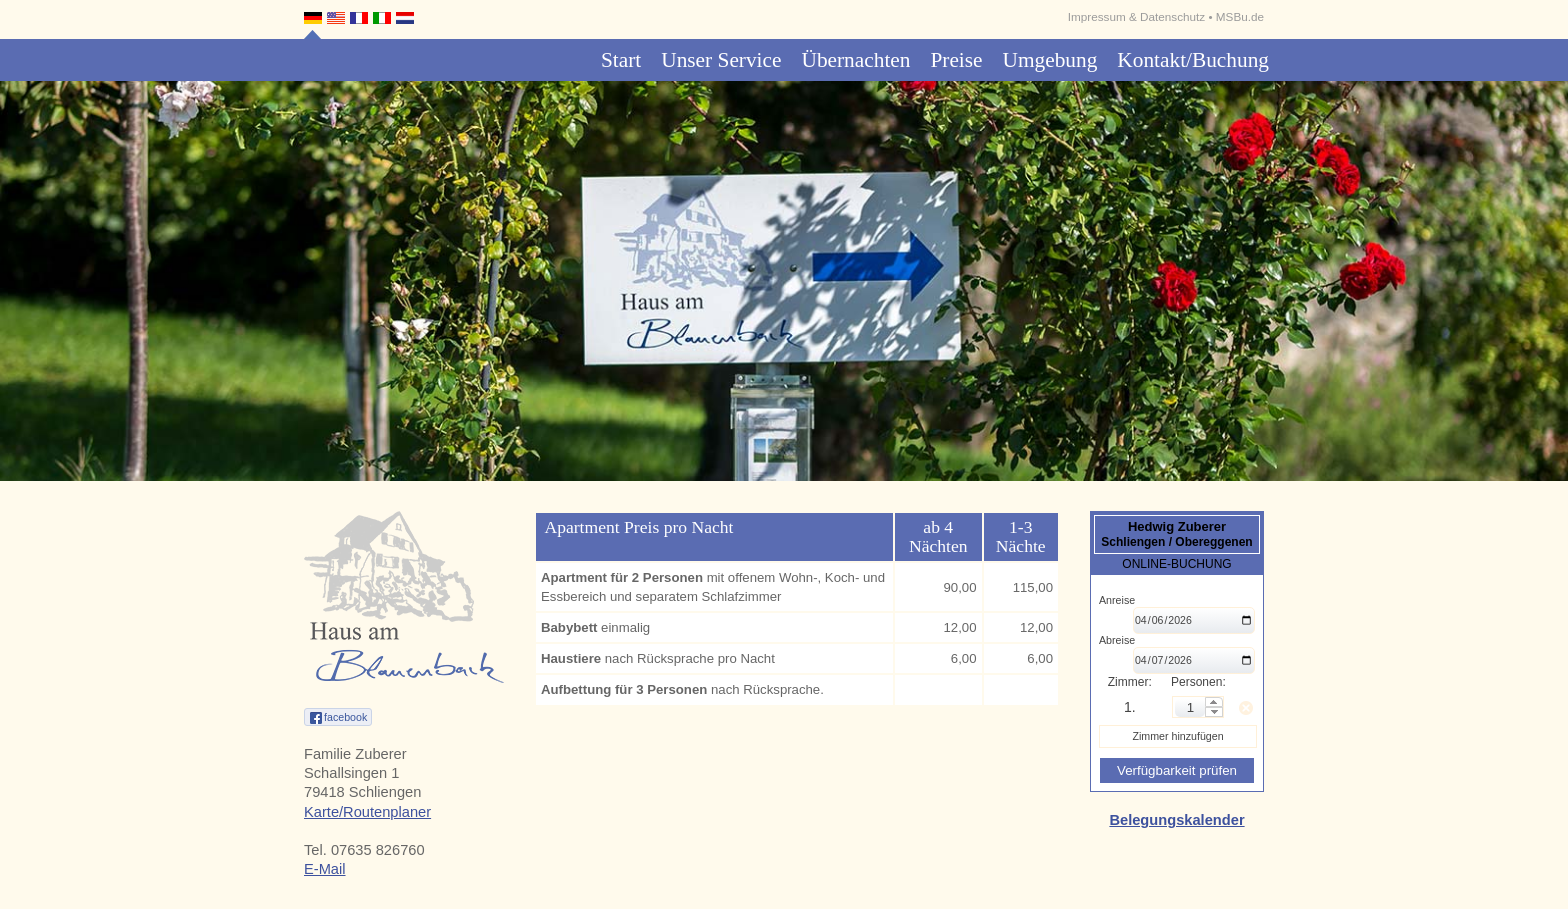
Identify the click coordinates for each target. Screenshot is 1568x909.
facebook (345, 717)
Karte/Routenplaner (367, 812)
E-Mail (325, 869)
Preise (956, 60)
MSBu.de (1240, 16)
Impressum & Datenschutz (1136, 16)
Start (621, 60)
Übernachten (855, 60)
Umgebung (1050, 60)
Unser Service (721, 60)
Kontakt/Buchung (1193, 60)
